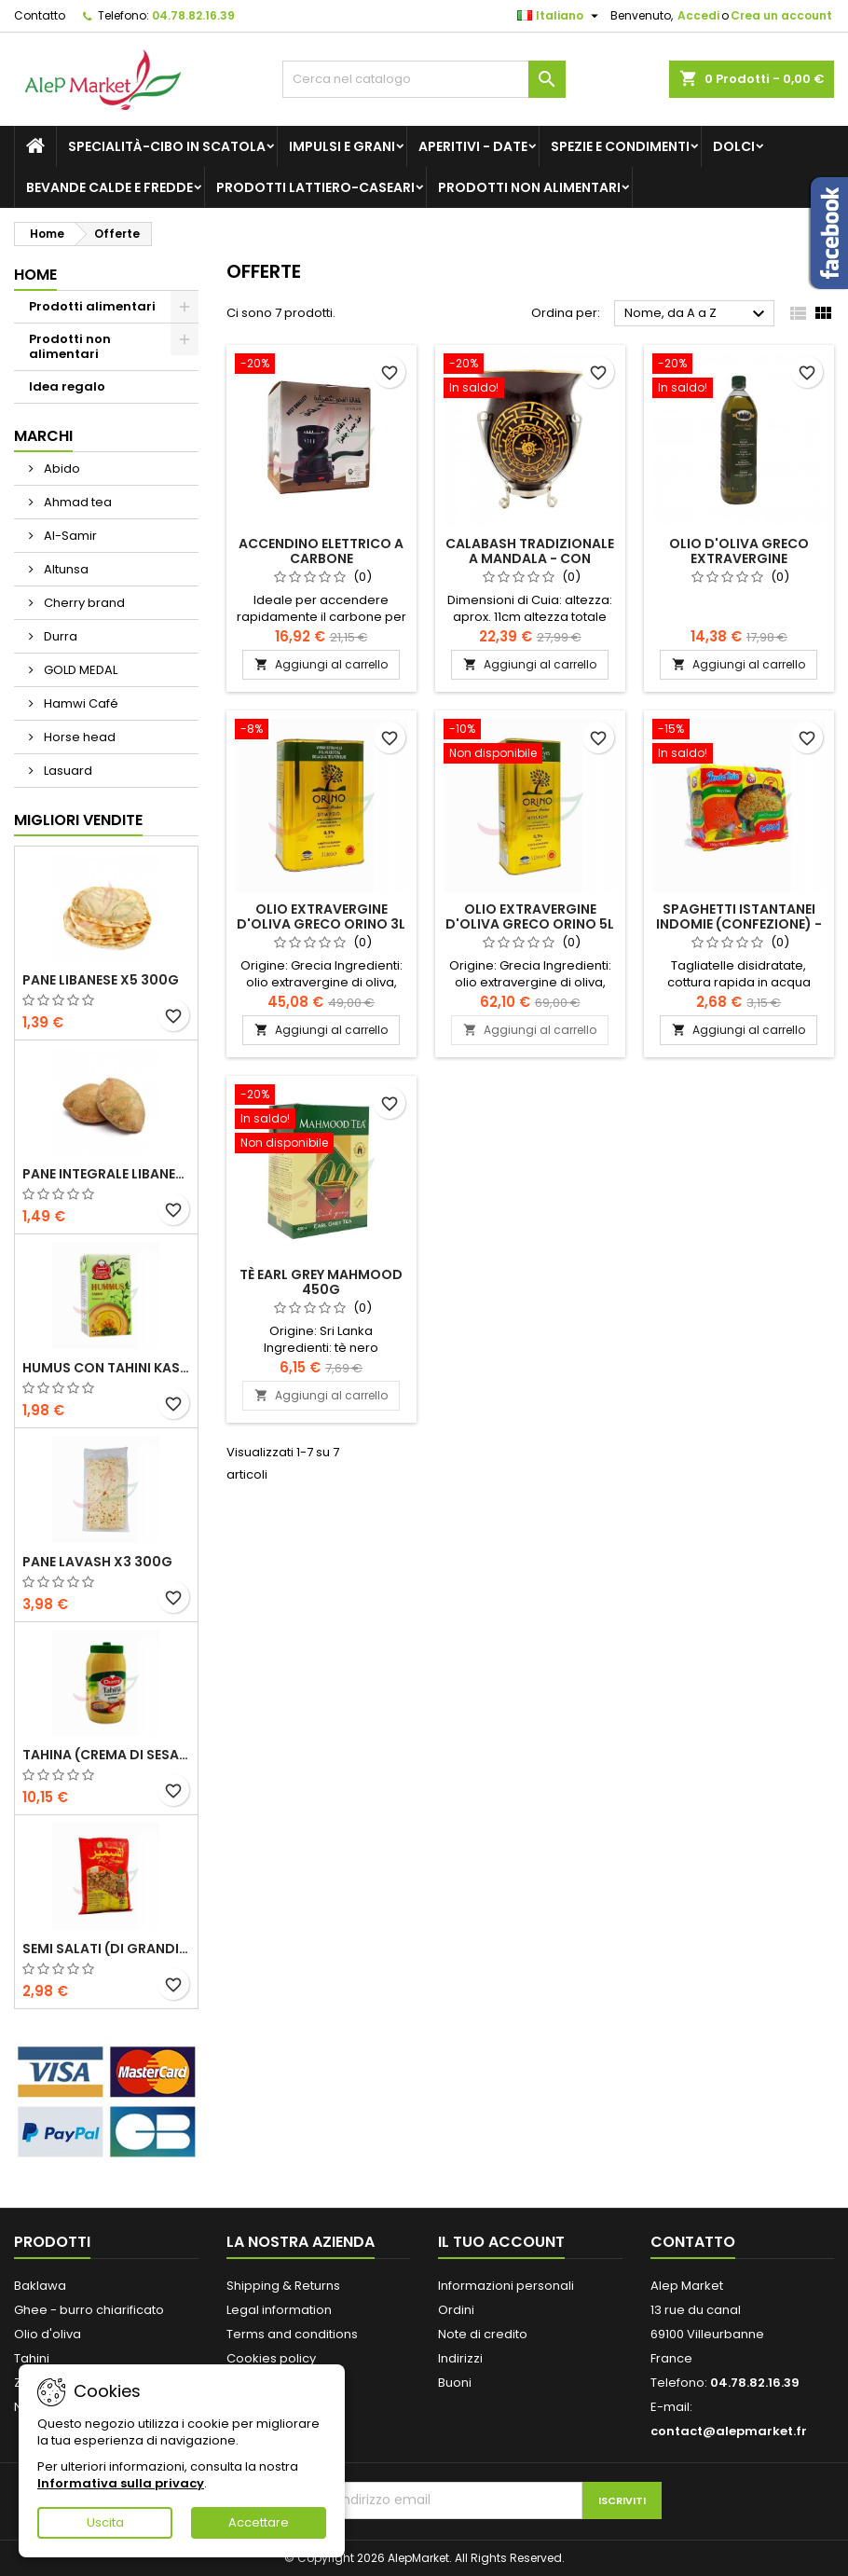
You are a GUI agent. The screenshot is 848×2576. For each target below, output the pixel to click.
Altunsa (65, 569)
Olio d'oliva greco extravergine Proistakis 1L (739, 558)
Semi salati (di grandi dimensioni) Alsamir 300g (106, 1948)
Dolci (734, 146)
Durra (59, 636)
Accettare (258, 2522)
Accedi (698, 15)
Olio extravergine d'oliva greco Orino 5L (529, 916)
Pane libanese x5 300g (100, 979)
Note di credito (482, 2334)
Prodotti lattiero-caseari (315, 187)
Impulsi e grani (342, 146)
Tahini (31, 2358)
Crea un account (781, 15)
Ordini (456, 2310)
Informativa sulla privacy (120, 2483)
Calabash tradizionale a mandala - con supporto (529, 558)
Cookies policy (271, 2358)
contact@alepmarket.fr (728, 2431)
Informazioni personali (506, 2285)
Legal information (279, 2310)
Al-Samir (69, 535)
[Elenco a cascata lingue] (560, 16)
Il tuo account (501, 2241)
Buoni (455, 2382)
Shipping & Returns (283, 2285)
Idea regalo (67, 386)
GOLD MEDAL (79, 670)
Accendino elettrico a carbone (321, 551)
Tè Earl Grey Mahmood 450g (321, 1282)
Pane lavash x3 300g (97, 1561)
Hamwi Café (79, 703)
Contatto (39, 15)
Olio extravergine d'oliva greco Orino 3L (321, 916)
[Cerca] (423, 79)
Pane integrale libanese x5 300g (106, 1173)
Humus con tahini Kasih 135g (106, 1367)
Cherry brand (83, 603)
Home (35, 274)
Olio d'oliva (47, 2334)
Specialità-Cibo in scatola (167, 146)
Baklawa (40, 2285)
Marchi (43, 436)
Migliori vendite (78, 820)
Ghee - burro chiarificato (89, 2310)
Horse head (78, 737)
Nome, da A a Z (697, 314)
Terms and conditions (292, 2334)
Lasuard (66, 770)
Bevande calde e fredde (109, 187)
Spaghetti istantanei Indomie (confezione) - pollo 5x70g (739, 924)
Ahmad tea (76, 502)
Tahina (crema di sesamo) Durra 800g (106, 1754)
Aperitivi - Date (472, 146)
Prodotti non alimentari (529, 187)
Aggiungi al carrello (321, 664)
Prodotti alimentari (92, 306)
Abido (60, 468)
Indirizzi (460, 2358)
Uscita (105, 2522)
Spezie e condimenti (620, 146)
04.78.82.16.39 (193, 15)
